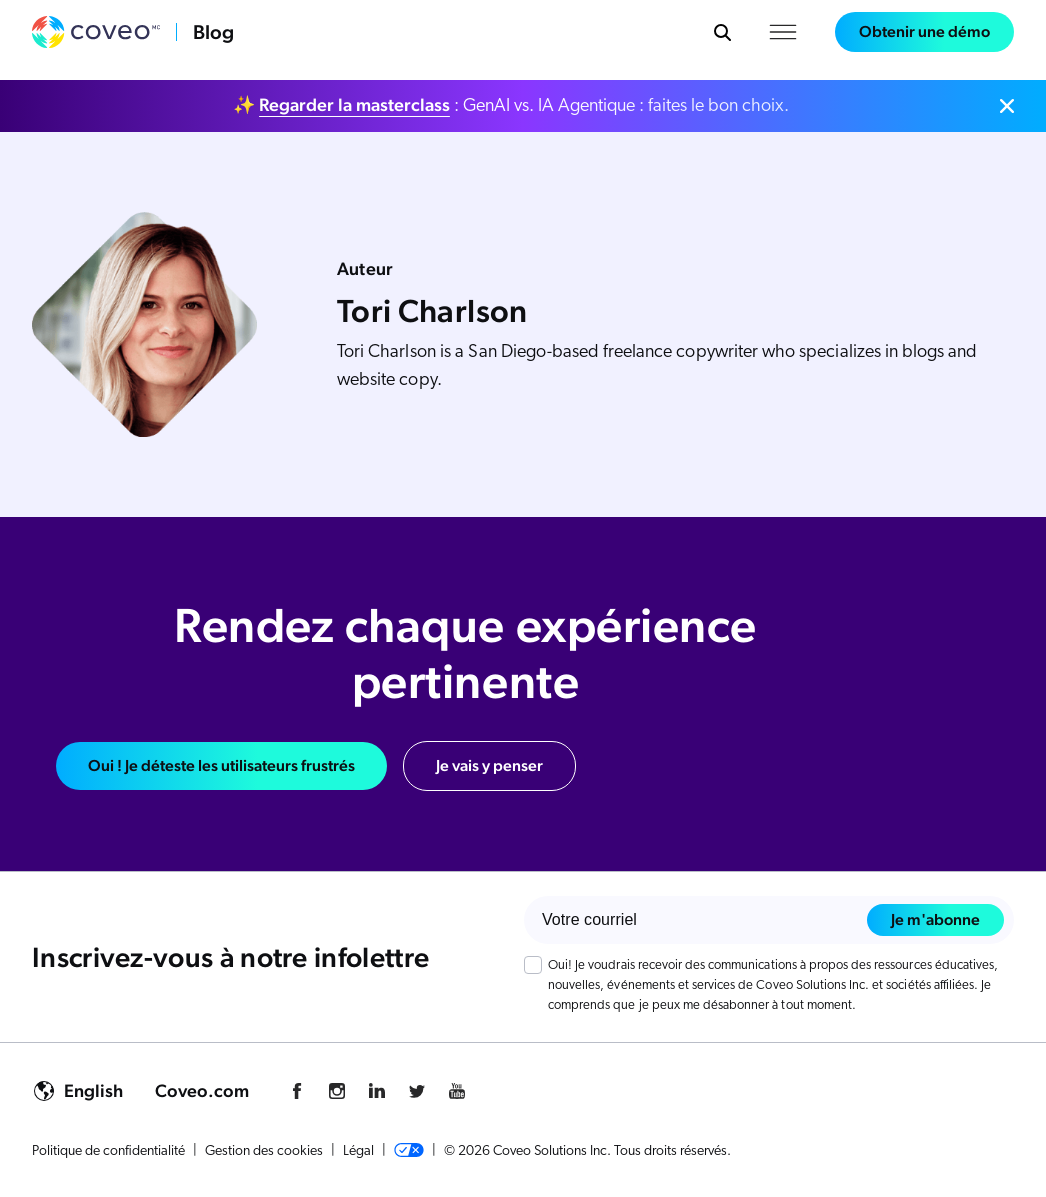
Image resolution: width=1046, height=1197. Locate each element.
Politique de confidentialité (108, 1151)
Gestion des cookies (264, 1151)
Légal (358, 1151)
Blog (213, 32)
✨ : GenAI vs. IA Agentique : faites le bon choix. (511, 105)
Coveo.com (202, 1090)
